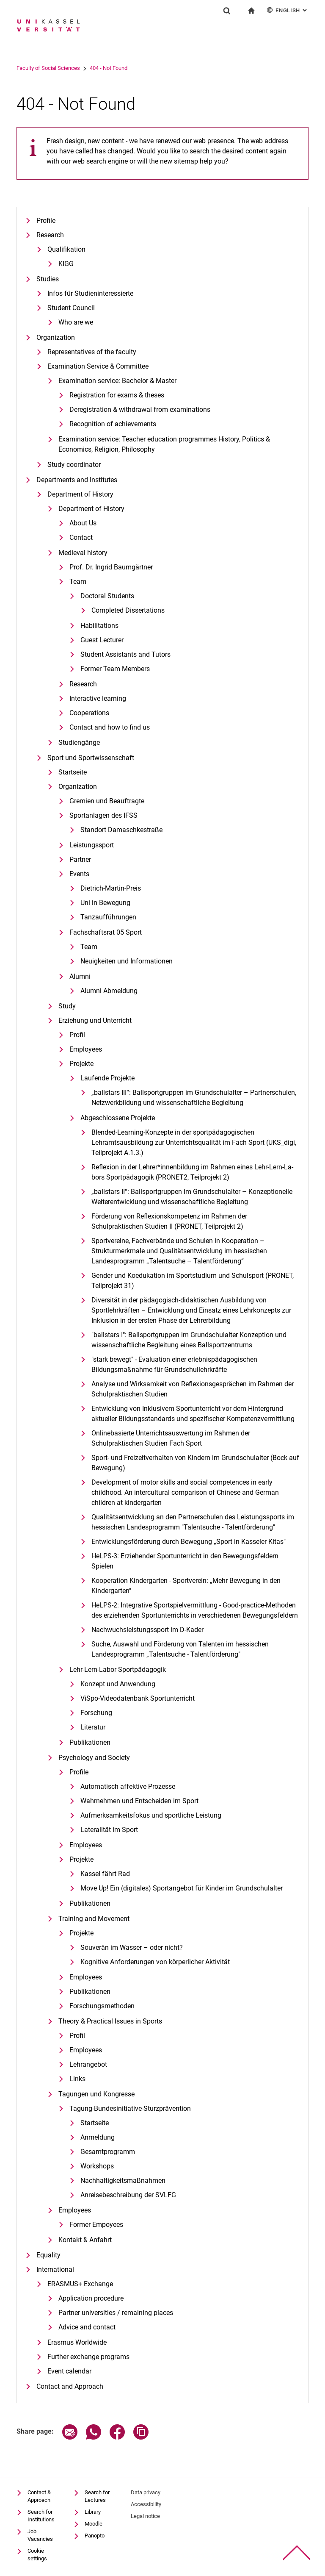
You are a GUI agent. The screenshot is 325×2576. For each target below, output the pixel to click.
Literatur (92, 1727)
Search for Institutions (41, 2516)
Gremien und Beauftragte (106, 801)
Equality (48, 2255)
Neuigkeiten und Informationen (126, 961)
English (287, 10)
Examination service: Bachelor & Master (117, 381)
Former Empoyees (96, 2225)
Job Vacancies (40, 2535)
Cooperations (89, 713)
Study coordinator (74, 465)
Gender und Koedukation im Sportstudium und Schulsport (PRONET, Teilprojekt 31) (192, 1280)
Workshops (97, 2166)
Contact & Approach (39, 2496)
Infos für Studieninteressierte (90, 293)
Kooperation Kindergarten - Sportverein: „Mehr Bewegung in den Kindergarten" (186, 1586)
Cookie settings (37, 2555)
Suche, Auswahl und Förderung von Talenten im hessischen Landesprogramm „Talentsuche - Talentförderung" (180, 1649)
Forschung (96, 1713)
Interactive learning (97, 698)
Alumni (80, 976)
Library (93, 2512)
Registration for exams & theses (116, 395)
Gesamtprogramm (107, 2152)
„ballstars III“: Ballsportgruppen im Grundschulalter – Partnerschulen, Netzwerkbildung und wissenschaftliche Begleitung (193, 1097)
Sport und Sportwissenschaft (90, 758)
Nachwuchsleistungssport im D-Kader (147, 1630)
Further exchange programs (88, 2357)
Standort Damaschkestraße (121, 830)
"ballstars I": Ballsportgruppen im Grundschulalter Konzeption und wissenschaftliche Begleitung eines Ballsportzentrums (188, 1340)
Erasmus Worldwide (77, 2342)
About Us (82, 523)
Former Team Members (115, 669)
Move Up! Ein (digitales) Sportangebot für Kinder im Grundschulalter (181, 1888)
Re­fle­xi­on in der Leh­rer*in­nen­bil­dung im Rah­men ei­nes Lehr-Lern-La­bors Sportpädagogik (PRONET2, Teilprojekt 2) (192, 1172)
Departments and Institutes (76, 480)
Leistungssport (91, 845)
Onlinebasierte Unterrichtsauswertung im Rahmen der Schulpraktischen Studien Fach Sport (170, 1438)
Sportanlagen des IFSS (103, 815)
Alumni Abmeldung (109, 991)
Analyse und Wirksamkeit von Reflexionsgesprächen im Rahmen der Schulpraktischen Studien (192, 1389)
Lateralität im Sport (109, 1830)
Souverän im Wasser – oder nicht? (131, 1947)
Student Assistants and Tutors (125, 654)
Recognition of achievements (112, 424)
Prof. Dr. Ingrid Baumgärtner (111, 567)
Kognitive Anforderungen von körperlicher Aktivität (155, 1962)
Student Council (71, 308)
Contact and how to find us (109, 727)
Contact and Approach (69, 2386)
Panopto (95, 2535)
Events (79, 874)
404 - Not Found (141, 68)
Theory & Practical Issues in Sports (110, 2021)
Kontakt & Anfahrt (85, 2240)
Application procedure (91, 2298)
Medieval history (82, 553)
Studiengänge (79, 742)
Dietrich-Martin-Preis (110, 888)
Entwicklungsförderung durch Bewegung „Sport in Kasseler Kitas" (188, 1542)
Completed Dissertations (128, 610)
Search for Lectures (97, 2496)
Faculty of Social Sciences (81, 68)
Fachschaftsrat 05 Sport (105, 932)
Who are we (75, 322)
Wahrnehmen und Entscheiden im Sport (139, 1801)
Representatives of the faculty (91, 352)
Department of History (80, 494)
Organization (55, 337)
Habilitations (99, 626)
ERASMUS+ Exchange (80, 2284)
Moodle (93, 2523)
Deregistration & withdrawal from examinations (139, 409)
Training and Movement (93, 1919)
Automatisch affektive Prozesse (127, 1786)
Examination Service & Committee (98, 366)
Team (77, 581)
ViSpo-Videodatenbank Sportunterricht (137, 1698)
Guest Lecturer (102, 640)
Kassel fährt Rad (105, 1874)
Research (50, 235)
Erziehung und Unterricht (95, 1020)
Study (67, 1006)
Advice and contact (87, 2327)
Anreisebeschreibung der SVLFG (128, 2195)
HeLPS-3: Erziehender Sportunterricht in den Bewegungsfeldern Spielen (184, 1561)
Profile (45, 221)
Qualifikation (66, 249)
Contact (81, 537)
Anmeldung (97, 2137)
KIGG (66, 264)
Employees (85, 1049)
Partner (80, 859)
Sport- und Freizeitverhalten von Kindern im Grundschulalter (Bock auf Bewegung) (195, 1463)
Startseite (72, 772)
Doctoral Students (107, 596)
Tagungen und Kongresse (96, 2094)
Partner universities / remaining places (115, 2313)
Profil (77, 1035)
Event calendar (69, 2371)
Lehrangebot (88, 2064)
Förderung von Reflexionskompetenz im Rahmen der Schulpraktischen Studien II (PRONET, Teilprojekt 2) (169, 1221)
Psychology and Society (94, 1758)
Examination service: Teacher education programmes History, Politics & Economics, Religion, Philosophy (164, 444)
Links (77, 2079)
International (55, 2269)
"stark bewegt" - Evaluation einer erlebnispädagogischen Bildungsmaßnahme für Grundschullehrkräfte (174, 1364)
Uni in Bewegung (105, 903)
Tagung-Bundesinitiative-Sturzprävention (130, 2108)
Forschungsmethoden (102, 2006)
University (28, 68)
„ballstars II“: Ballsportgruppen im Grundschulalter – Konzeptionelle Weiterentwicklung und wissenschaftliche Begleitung (191, 1197)
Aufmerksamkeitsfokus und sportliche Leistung (150, 1815)
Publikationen (89, 1742)
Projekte (81, 1064)
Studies (47, 279)
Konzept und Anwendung (117, 1684)
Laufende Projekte (107, 1078)
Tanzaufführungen (108, 917)
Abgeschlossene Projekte (117, 1118)
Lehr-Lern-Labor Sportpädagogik (117, 1670)
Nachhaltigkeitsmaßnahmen (122, 2180)
